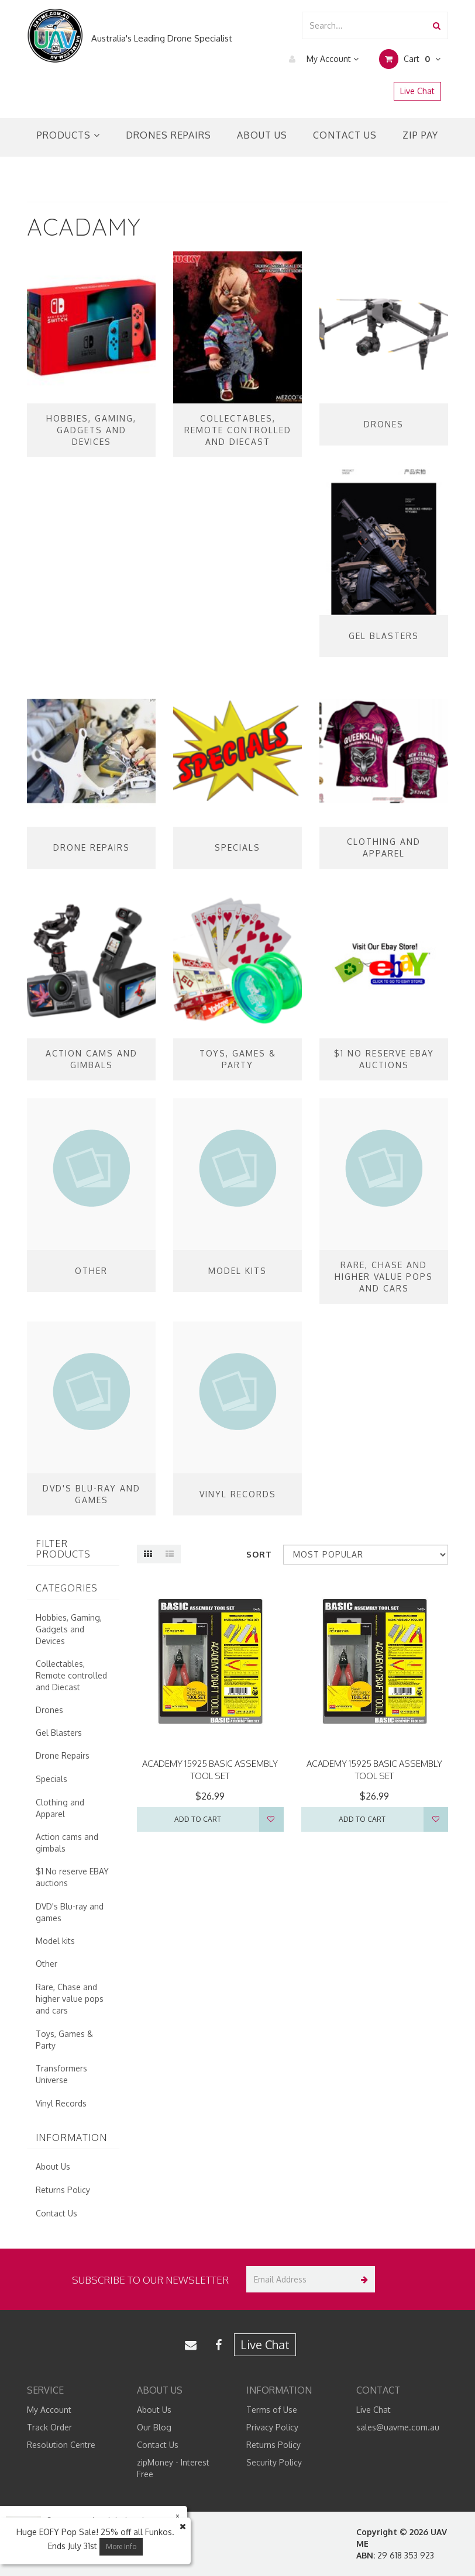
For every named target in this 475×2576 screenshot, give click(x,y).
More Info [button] (121, 2546)
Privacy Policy (272, 2427)
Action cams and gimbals (67, 1842)
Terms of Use (271, 2410)
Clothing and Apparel (60, 1808)
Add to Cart (197, 1819)
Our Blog (154, 2427)
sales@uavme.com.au (397, 2427)
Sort (259, 1554)
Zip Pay (420, 135)
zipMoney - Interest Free (173, 2468)
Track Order (49, 2427)
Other (46, 1964)
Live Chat (417, 91)
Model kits (55, 1941)
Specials (51, 1779)
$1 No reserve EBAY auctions (72, 1877)
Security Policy (274, 2462)
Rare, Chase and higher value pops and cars (70, 1998)
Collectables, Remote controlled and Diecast (71, 1675)
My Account (321, 59)
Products (68, 135)
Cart (409, 59)
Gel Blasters (59, 1733)
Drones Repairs (168, 135)
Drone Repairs (63, 1755)
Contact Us (345, 135)
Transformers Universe (61, 2074)
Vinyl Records (61, 2103)
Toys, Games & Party (64, 2039)
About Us (262, 135)
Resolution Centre (61, 2445)
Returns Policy (63, 2190)
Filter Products (63, 1549)
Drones (49, 1710)
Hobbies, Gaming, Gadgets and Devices (69, 1629)
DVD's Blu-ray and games (70, 1912)
